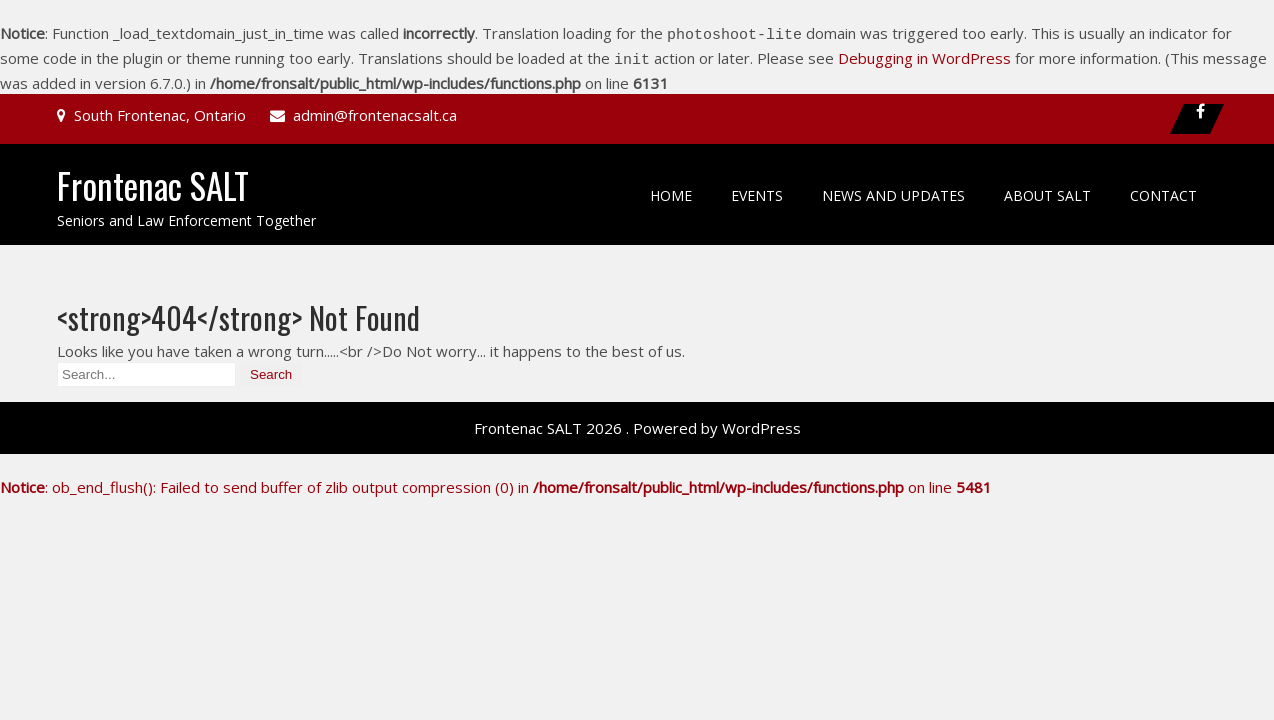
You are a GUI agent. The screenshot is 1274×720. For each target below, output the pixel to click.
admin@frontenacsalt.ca (375, 109)
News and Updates (893, 189)
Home (671, 189)
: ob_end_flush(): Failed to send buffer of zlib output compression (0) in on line (496, 481)
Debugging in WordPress (924, 55)
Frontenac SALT (153, 179)
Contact (1163, 189)
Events (757, 189)
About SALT (1047, 189)
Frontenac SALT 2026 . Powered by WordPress (637, 422)
